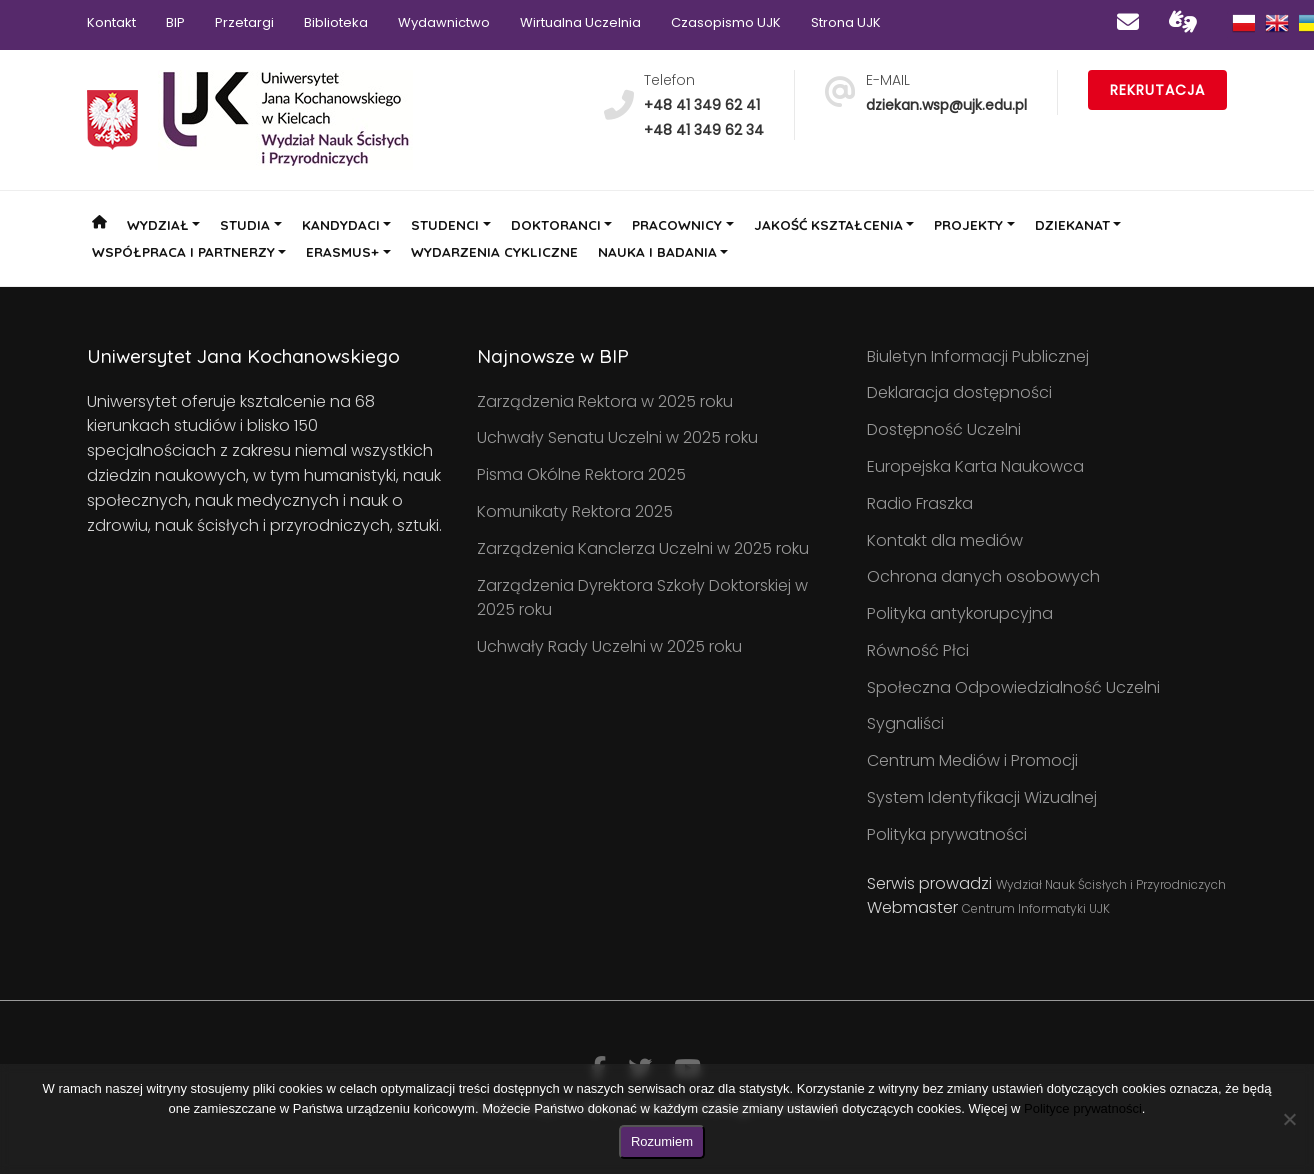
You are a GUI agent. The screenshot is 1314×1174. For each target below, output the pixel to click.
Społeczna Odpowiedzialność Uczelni (1013, 687)
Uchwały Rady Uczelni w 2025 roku (609, 646)
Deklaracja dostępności (959, 392)
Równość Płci (918, 650)
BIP (175, 22)
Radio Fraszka (920, 503)
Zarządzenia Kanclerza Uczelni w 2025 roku (643, 548)
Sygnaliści (905, 723)
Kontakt (111, 22)
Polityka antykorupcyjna (960, 613)
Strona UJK (846, 22)
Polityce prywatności (1083, 1108)
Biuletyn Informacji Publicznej (978, 356)
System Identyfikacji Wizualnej (982, 797)
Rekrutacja (1157, 90)
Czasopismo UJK (726, 22)
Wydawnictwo (444, 22)
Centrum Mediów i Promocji (972, 760)
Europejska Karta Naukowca (975, 466)
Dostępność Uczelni (944, 429)
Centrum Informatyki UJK (1036, 908)
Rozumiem (662, 1141)
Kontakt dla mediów (945, 540)
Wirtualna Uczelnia (580, 22)
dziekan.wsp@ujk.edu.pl (946, 105)
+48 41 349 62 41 (702, 105)
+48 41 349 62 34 (704, 130)
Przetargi (244, 22)
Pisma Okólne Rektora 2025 (581, 474)
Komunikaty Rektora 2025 (575, 511)
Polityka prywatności (947, 834)
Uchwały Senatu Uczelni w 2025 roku (617, 437)
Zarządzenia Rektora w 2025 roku (605, 401)
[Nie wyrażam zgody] (1289, 1119)
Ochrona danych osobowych (983, 576)
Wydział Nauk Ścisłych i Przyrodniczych (1111, 884)
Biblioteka (336, 22)
